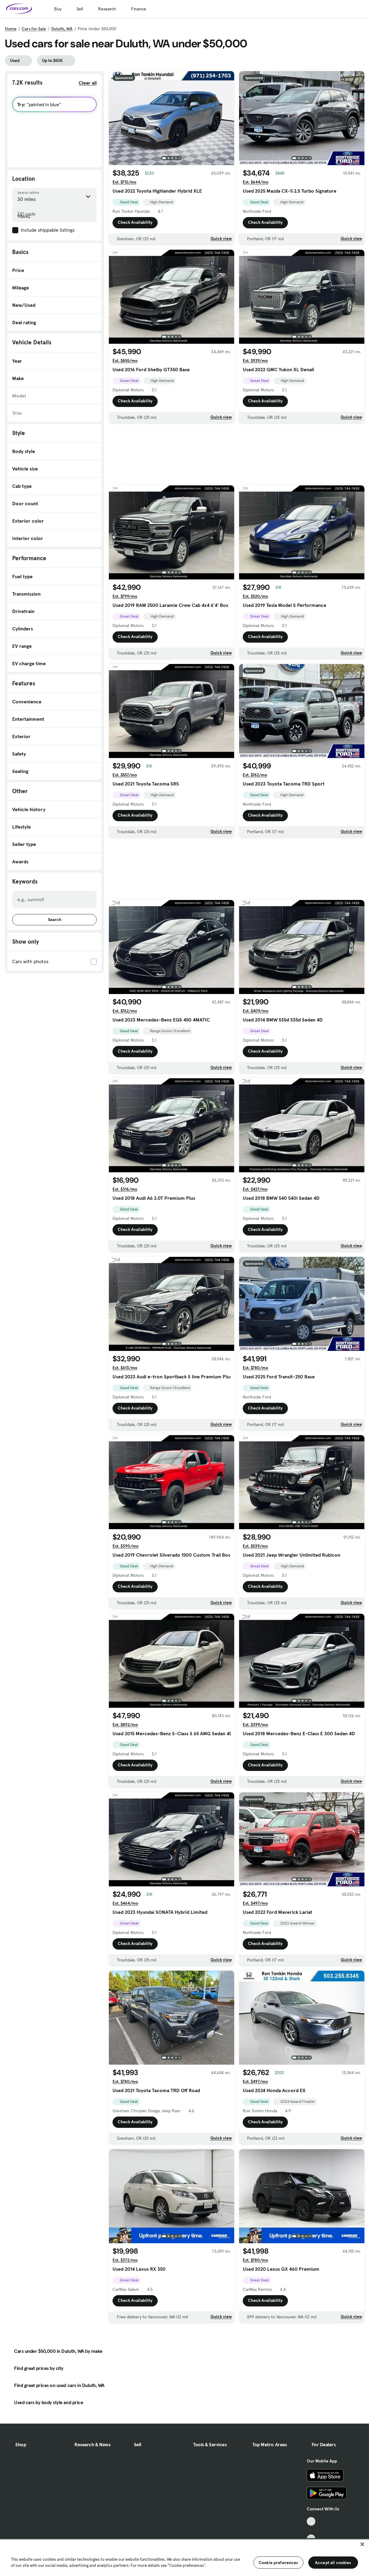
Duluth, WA (62, 28)
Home (10, 28)
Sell (80, 9)
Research (107, 9)
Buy (57, 9)
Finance (138, 9)
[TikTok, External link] (311, 2521)
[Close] (362, 2544)
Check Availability (135, 222)
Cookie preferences (278, 2562)
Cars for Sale (34, 28)
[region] (184, 2557)
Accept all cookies (333, 2562)
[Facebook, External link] (311, 2530)
